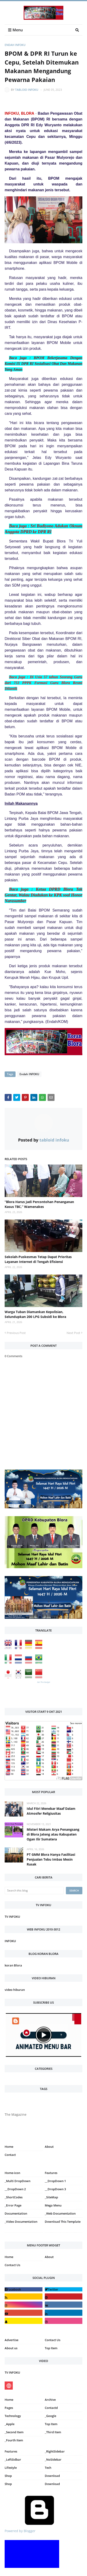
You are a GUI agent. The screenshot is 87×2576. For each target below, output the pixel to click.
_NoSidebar (53, 2459)
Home (9, 2147)
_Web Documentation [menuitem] (60, 2213)
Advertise (11, 2340)
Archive (50, 2400)
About (49, 2147)
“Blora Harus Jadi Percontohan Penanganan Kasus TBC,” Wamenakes (39, 1204)
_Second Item (14, 2432)
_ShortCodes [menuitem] (14, 2197)
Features (11, 2451)
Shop (8, 2476)
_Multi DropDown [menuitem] (17, 2181)
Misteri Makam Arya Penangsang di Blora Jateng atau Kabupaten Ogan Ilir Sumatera (53, 1834)
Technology (13, 2416)
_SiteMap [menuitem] (51, 2197)
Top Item (51, 2348)
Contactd (51, 2408)
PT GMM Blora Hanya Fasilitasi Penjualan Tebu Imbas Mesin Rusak (51, 1859)
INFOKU (10, 1941)
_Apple (9, 2424)
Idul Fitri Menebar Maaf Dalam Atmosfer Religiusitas (51, 1811)
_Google (50, 2416)
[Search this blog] (34, 1890)
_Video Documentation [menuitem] (21, 2221)
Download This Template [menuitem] (63, 2221)
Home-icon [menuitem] (12, 2173)
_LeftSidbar (13, 2459)
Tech (48, 2468)
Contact (10, 2155)
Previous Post (16, 1333)
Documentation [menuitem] (16, 2213)
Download (52, 2476)
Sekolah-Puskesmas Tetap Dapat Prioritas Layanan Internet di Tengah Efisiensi (38, 1259)
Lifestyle (11, 2468)
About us (11, 2348)
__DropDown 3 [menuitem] (55, 2189)
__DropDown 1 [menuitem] (55, 2181)
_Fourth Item (14, 2440)
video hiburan (15, 1990)
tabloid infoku (26, 90)
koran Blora (13, 1965)
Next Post (73, 1333)
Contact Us (12, 2265)
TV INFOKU (12, 1916)
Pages (9, 2408)
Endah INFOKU (15, 45)
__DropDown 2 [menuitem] (15, 2189)
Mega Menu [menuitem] (53, 2205)
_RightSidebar (55, 2451)
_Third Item (53, 2432)
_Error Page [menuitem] (13, 2205)
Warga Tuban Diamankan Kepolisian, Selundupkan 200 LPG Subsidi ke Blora (35, 1314)
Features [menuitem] (51, 2173)
